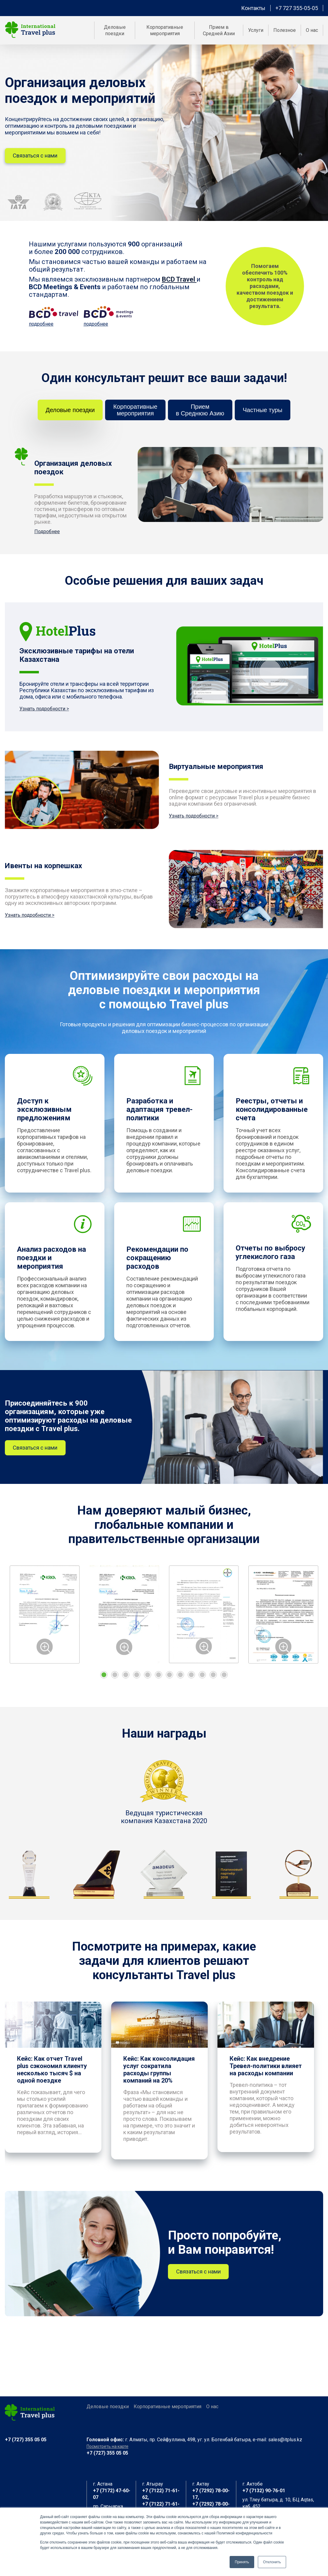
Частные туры (267, 413)
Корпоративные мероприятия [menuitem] (164, 30)
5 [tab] (147, 1678)
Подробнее (47, 535)
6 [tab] (158, 1678)
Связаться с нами (37, 158)
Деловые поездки (65, 413)
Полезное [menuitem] (284, 30)
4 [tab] (136, 1678)
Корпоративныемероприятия (133, 413)
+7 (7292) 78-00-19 (211, 2507)
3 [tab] (125, 1678)
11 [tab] (213, 1678)
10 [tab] (202, 1678)
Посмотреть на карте (107, 2446)
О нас (212, 2406)
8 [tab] (180, 1678)
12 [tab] (224, 1678)
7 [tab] (169, 1678)
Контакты (253, 8)
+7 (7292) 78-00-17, (211, 2494)
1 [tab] (104, 1678)
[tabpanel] (45, 1618)
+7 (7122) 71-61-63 (160, 2507)
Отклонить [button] (272, 2562)
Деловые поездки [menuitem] (115, 30)
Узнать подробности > (44, 712)
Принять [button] (242, 2562)
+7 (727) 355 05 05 (25, 2439)
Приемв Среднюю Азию (202, 413)
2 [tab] (114, 1678)
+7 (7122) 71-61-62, (160, 2494)
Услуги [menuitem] (255, 30)
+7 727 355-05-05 (296, 8)
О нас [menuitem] (312, 30)
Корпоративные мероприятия (167, 2406)
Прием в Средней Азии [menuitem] (219, 30)
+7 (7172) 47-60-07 (111, 2494)
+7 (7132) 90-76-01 (263, 2490)
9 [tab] (191, 1678)
